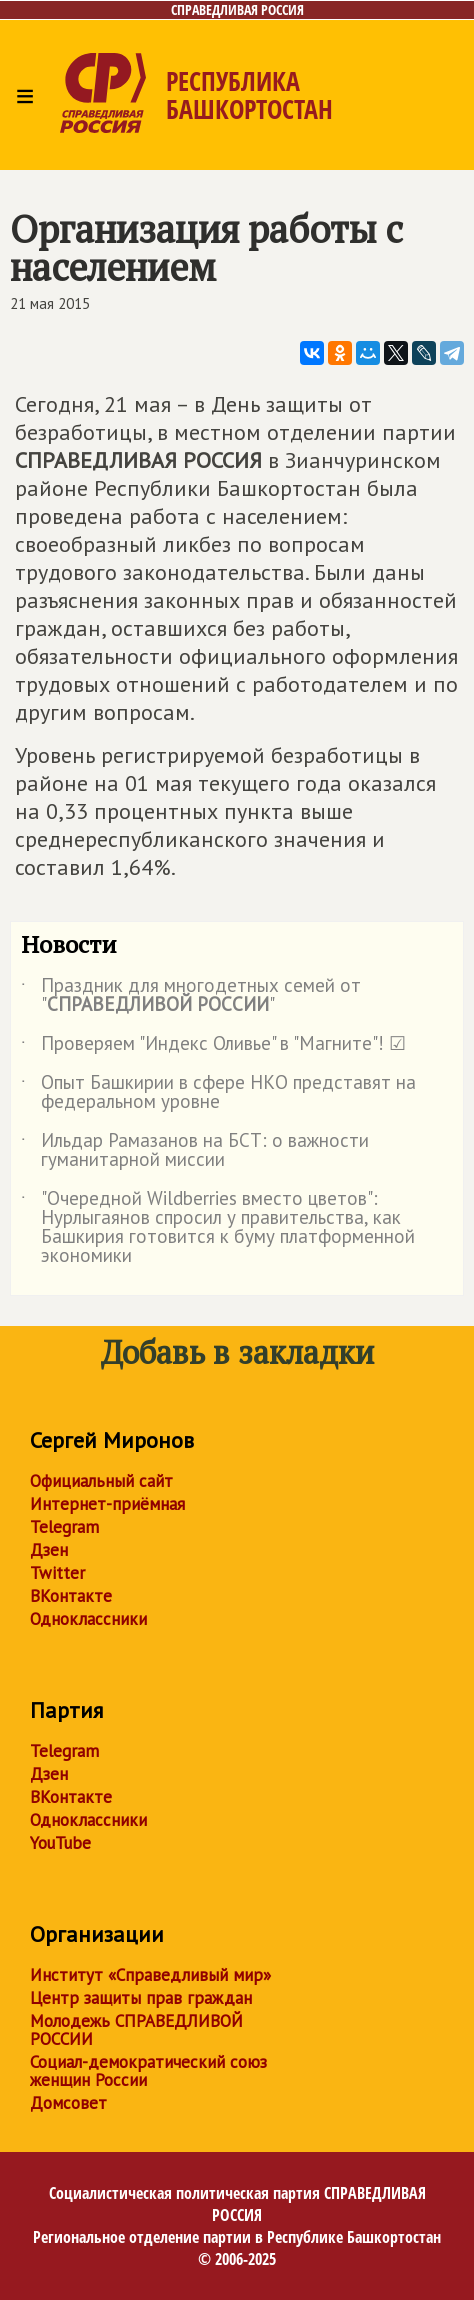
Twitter (57, 1573)
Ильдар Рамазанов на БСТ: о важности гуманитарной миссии (195, 1151)
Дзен (49, 1550)
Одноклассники (88, 1619)
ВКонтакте (71, 1596)
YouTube (60, 1843)
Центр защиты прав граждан (141, 1998)
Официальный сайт (101, 1481)
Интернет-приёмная (107, 1504)
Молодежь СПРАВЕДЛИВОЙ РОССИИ (136, 2030)
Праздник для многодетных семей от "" (191, 996)
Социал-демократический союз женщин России (148, 2071)
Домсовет (68, 2103)
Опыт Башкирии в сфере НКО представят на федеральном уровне (218, 1093)
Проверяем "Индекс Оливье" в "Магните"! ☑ (213, 1047)
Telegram (64, 1527)
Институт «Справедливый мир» (150, 1975)
